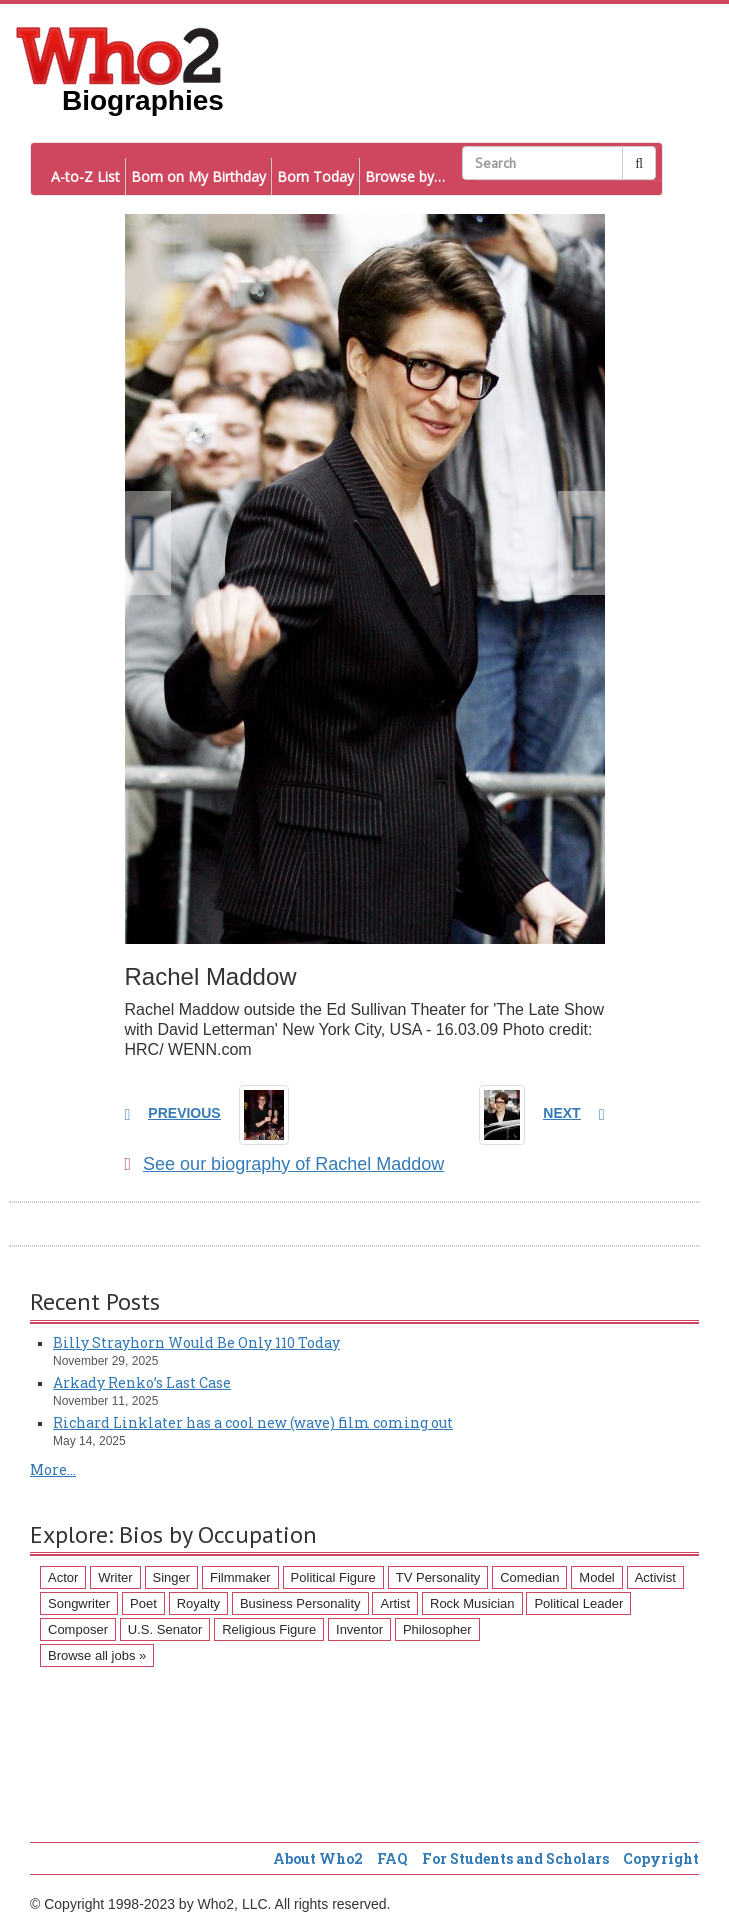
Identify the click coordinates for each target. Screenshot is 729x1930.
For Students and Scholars (515, 1858)
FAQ (392, 1858)
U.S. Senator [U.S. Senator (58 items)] (165, 1629)
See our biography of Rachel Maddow (285, 1164)
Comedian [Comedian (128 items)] (529, 1577)
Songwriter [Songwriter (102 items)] (79, 1603)
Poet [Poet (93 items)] (143, 1603)
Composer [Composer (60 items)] (78, 1629)
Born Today (315, 176)
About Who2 (318, 1858)
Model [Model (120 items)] (596, 1577)
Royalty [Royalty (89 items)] (198, 1603)
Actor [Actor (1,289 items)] (63, 1577)
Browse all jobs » (97, 1655)
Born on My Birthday (198, 176)
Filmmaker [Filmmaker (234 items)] (240, 1577)
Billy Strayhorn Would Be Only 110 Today (196, 1342)
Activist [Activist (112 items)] (655, 1577)
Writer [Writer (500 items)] (115, 1577)
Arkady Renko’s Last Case (142, 1382)
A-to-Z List (85, 176)
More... (53, 1469)
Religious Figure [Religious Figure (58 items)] (269, 1629)
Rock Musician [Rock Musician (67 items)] (472, 1603)
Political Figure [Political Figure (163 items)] (333, 1577)
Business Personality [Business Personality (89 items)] (300, 1603)
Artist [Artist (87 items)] (395, 1603)
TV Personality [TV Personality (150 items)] (438, 1577)
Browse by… (405, 176)
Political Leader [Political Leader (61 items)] (578, 1603)
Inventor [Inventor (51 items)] (359, 1629)
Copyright (661, 1858)
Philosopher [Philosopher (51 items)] (437, 1629)
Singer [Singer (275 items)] (172, 1577)
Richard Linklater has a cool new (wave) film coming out (253, 1422)
